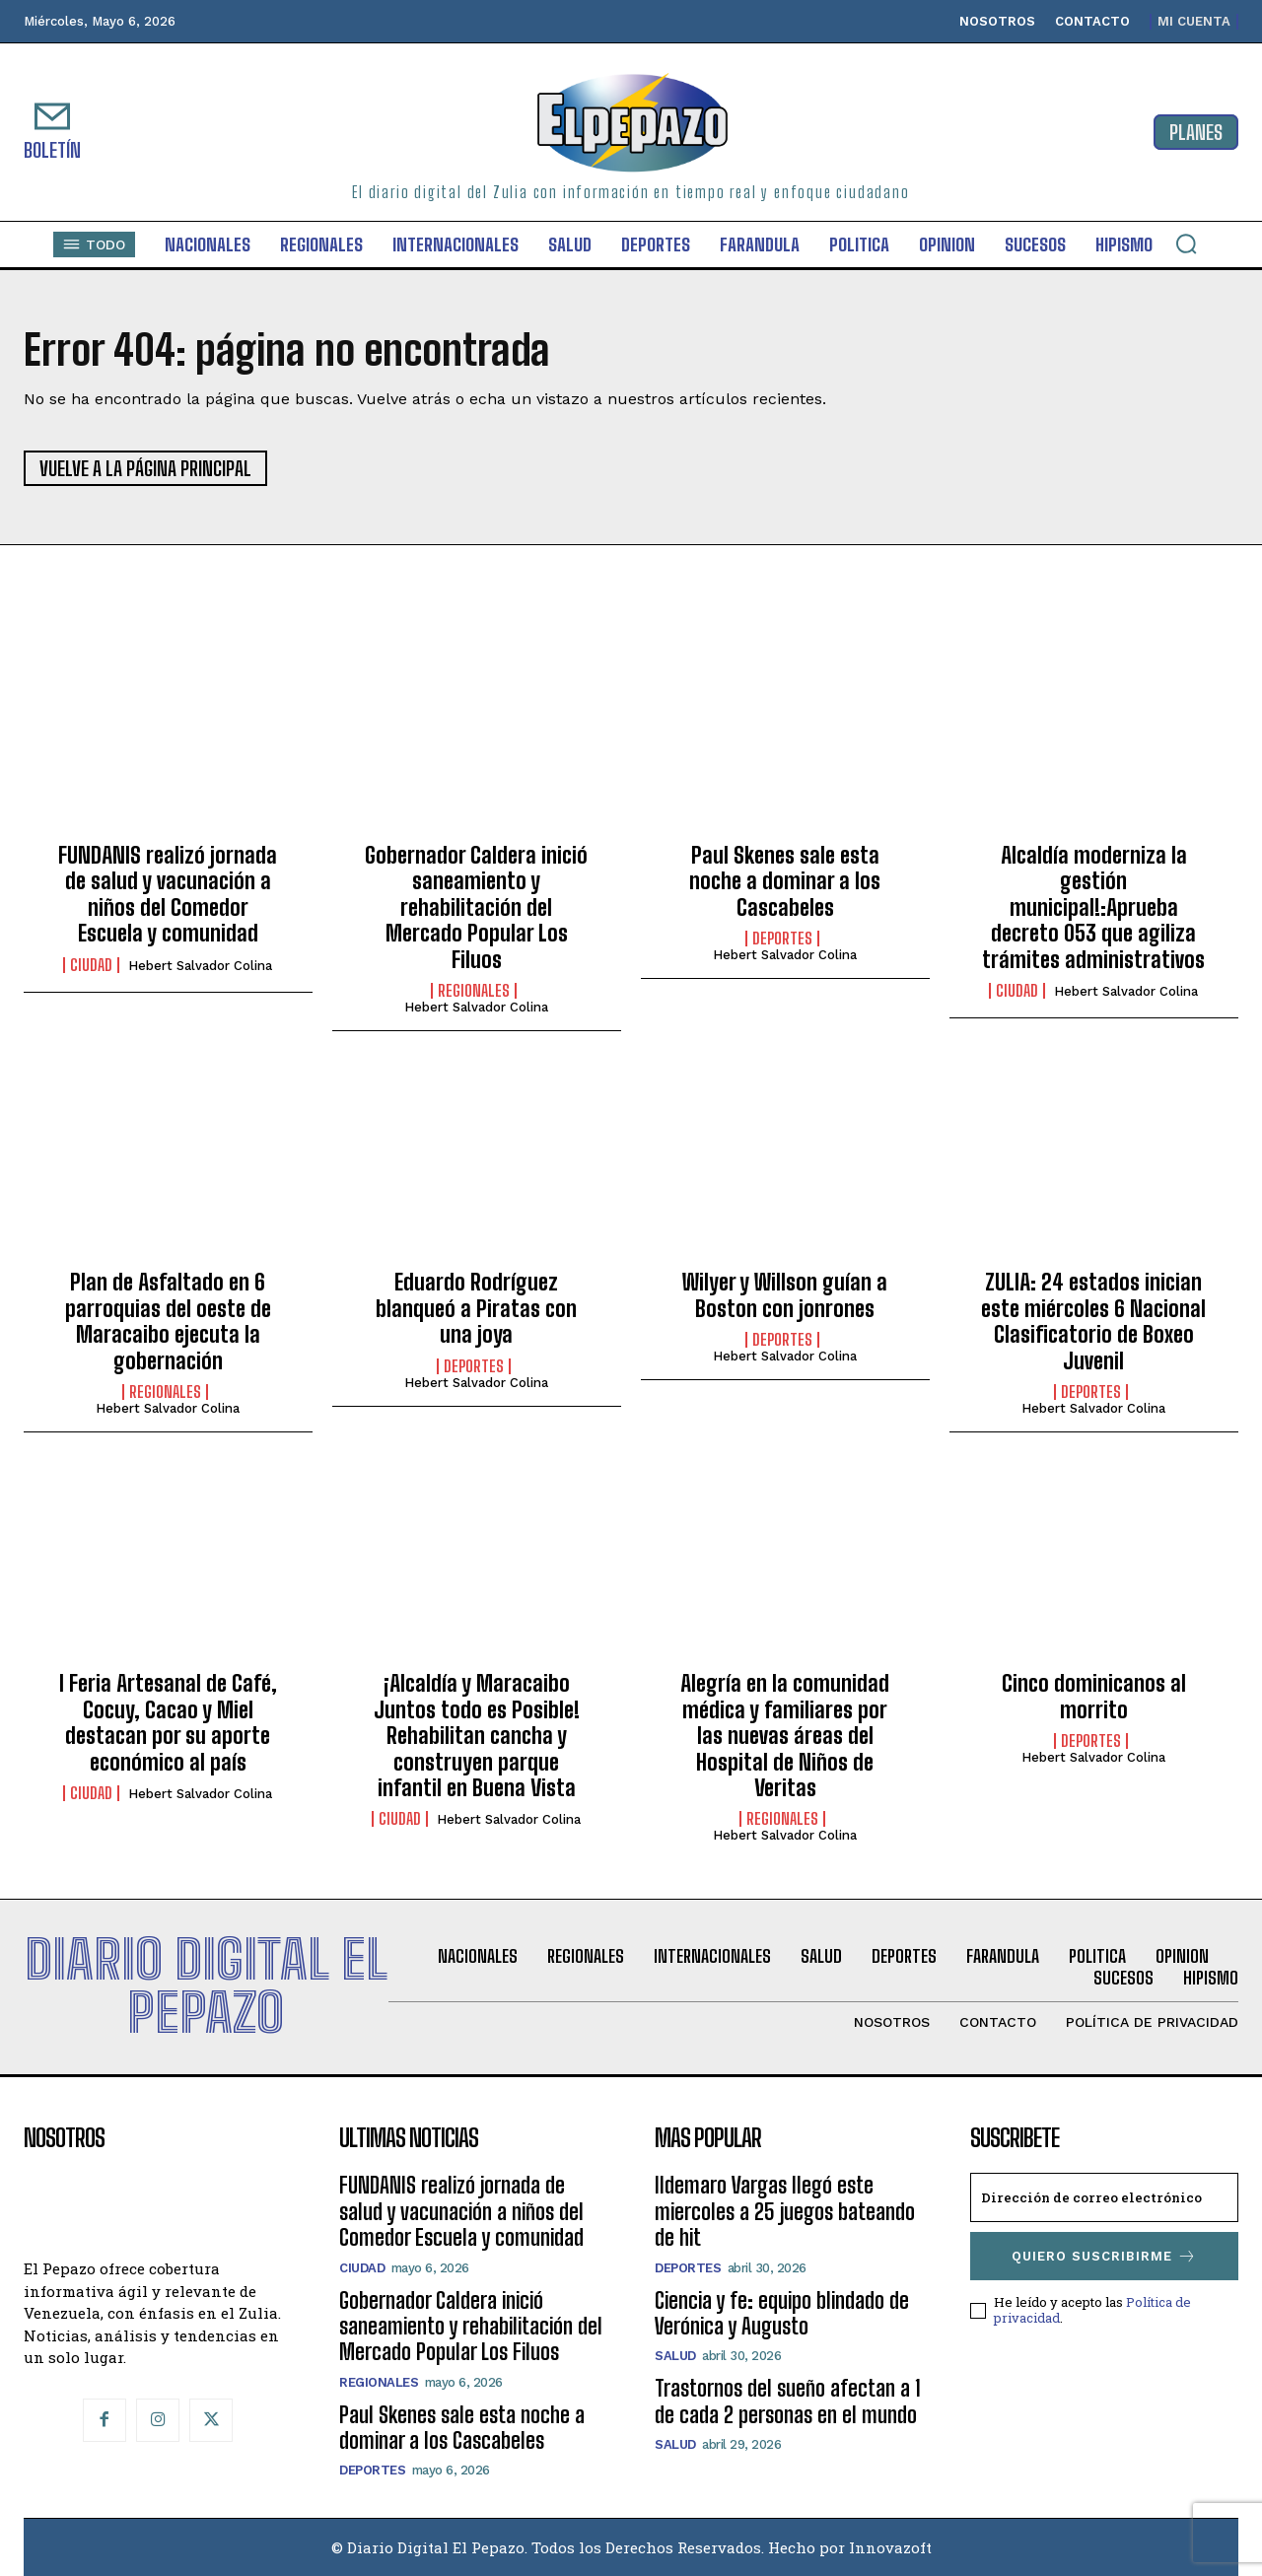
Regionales (474, 991)
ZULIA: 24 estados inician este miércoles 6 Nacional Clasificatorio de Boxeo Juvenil (1093, 1321)
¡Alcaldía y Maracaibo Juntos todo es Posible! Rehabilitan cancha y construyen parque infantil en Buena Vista (477, 1735)
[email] (1104, 2197)
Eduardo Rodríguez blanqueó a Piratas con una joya (476, 1308)
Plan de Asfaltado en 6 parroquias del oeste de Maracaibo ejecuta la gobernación (168, 1321)
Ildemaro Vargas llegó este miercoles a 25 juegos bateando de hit (785, 2211)
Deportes (782, 938)
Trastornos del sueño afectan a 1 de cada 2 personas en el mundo (788, 2401)
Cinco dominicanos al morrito (1094, 1696)
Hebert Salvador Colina (200, 965)
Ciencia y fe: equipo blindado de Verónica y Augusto (782, 2313)
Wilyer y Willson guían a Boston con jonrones (784, 1295)
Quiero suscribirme (1104, 2256)
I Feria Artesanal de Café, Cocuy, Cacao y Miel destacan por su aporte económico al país (168, 1722)
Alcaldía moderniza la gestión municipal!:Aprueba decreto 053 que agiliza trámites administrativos (1093, 907)
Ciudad (91, 965)
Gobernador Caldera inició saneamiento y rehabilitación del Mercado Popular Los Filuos (476, 907)
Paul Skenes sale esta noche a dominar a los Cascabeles (784, 881)
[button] (1186, 243)
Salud (675, 2355)
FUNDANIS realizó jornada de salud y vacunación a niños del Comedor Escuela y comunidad (167, 894)
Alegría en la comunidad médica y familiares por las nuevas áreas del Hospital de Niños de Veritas (784, 1735)
